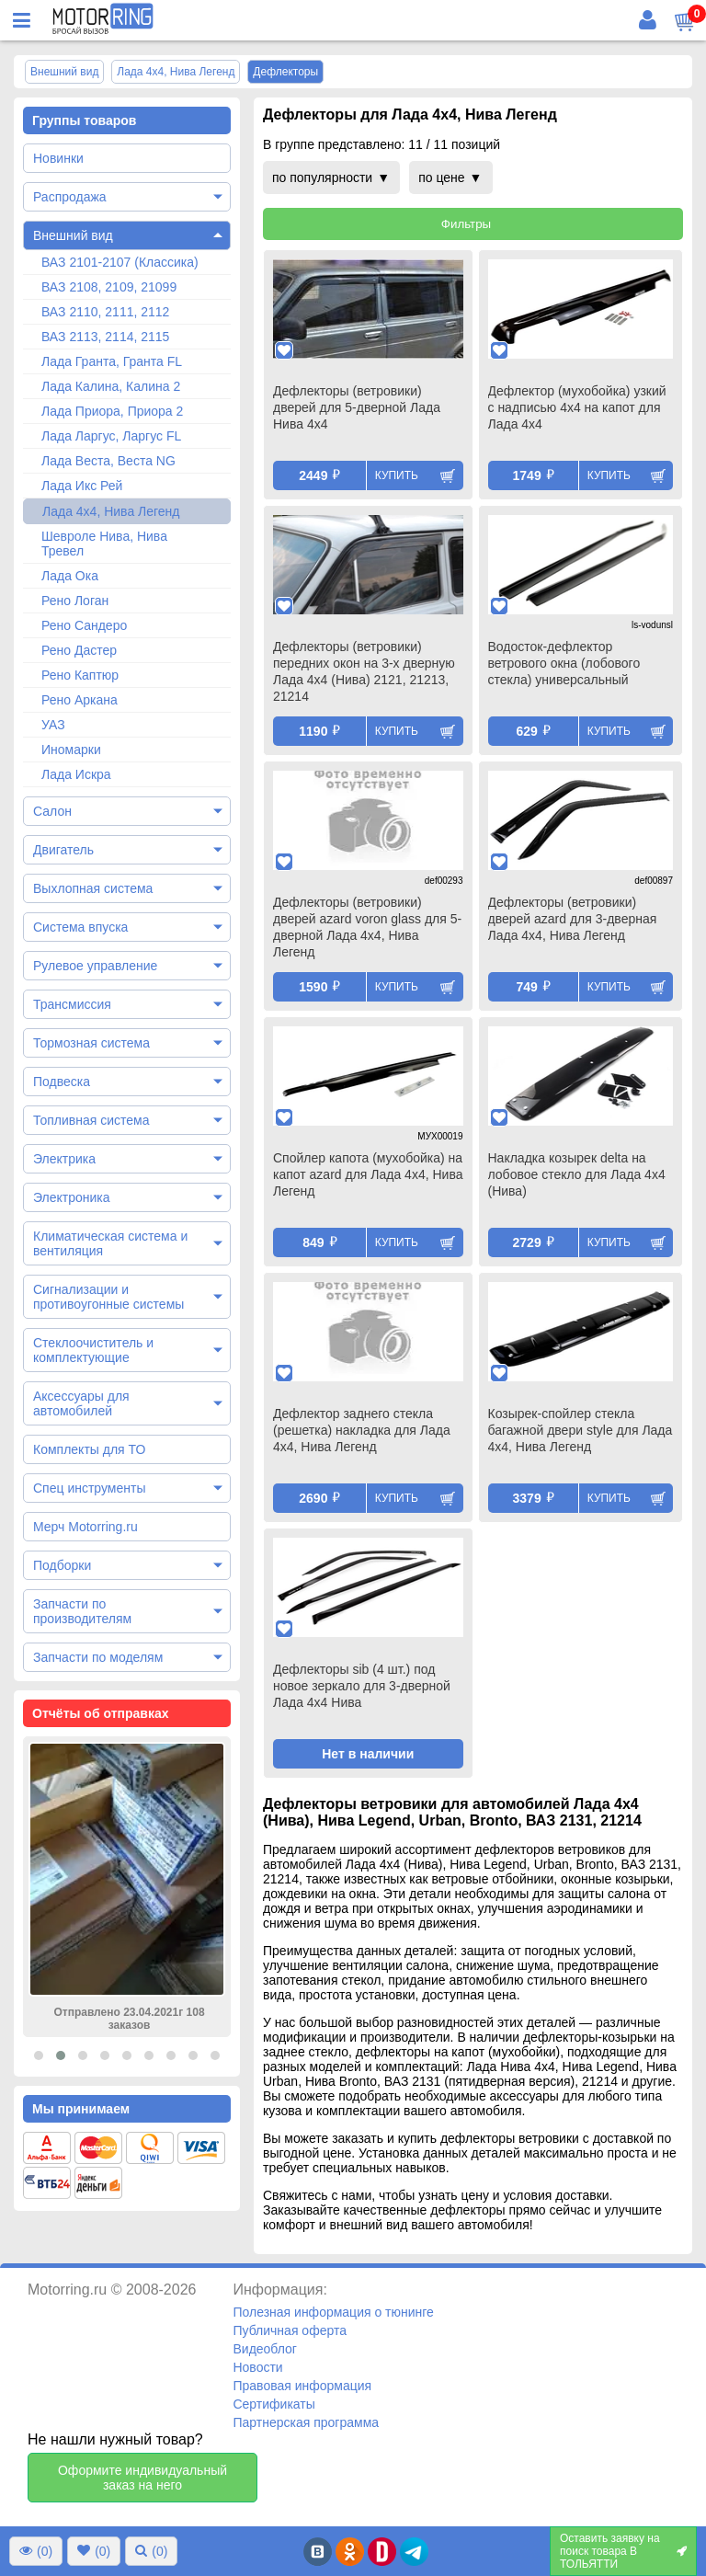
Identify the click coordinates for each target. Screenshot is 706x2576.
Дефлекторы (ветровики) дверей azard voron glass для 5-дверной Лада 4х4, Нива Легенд (367, 927)
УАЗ (53, 724)
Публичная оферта (290, 2330)
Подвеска (61, 1081)
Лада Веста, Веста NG (108, 460)
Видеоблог (265, 2348)
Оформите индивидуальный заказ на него (142, 2477)
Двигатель (63, 849)
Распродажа (70, 196)
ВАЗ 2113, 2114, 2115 (105, 336)
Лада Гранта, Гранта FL (111, 361)
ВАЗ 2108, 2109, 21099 (108, 287)
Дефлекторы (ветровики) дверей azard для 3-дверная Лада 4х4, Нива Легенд (572, 919)
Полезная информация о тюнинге (333, 2312)
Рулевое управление (95, 965)
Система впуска (80, 927)
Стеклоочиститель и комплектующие (93, 1350)
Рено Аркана (79, 700)
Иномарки (71, 749)
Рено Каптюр (80, 675)
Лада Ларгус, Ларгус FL (111, 436)
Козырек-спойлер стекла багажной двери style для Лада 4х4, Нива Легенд (580, 1430)
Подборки (62, 1565)
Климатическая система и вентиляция (110, 1243)
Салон (52, 811)
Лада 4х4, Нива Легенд (111, 511)
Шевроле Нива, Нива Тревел (104, 543)
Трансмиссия (72, 1004)
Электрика (64, 1158)
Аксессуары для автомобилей (81, 1403)
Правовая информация (302, 2385)
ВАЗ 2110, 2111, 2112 (105, 311)
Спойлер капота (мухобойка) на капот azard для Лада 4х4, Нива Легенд (367, 1174)
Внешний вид (73, 235)
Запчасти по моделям (98, 1657)
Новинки (58, 158)
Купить (396, 475)
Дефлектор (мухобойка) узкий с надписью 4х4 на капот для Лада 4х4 (577, 407)
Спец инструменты (89, 1488)
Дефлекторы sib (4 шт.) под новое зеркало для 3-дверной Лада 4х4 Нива (361, 1686)
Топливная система (91, 1120)
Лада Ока (69, 575)
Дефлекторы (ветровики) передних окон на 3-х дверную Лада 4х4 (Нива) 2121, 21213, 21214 (364, 671)
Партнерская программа (306, 2422)
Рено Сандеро (84, 625)
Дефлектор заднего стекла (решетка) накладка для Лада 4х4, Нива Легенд (361, 1430)
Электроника (71, 1197)
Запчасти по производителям (82, 1611)
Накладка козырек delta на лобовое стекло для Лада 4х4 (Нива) (577, 1174)
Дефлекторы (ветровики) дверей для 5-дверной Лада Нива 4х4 (356, 407)
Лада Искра (76, 774)
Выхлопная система (93, 888)
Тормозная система (91, 1043)
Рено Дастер (79, 650)
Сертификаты (273, 2404)
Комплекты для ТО (89, 1449)
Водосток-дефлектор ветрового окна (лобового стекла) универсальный (564, 663)
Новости (257, 2367)
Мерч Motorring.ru (85, 1526)
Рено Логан (74, 600)
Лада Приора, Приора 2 (112, 411)
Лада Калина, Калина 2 (110, 386)
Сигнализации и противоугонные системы (108, 1296)
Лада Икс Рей (81, 485)
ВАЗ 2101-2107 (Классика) (120, 262)
